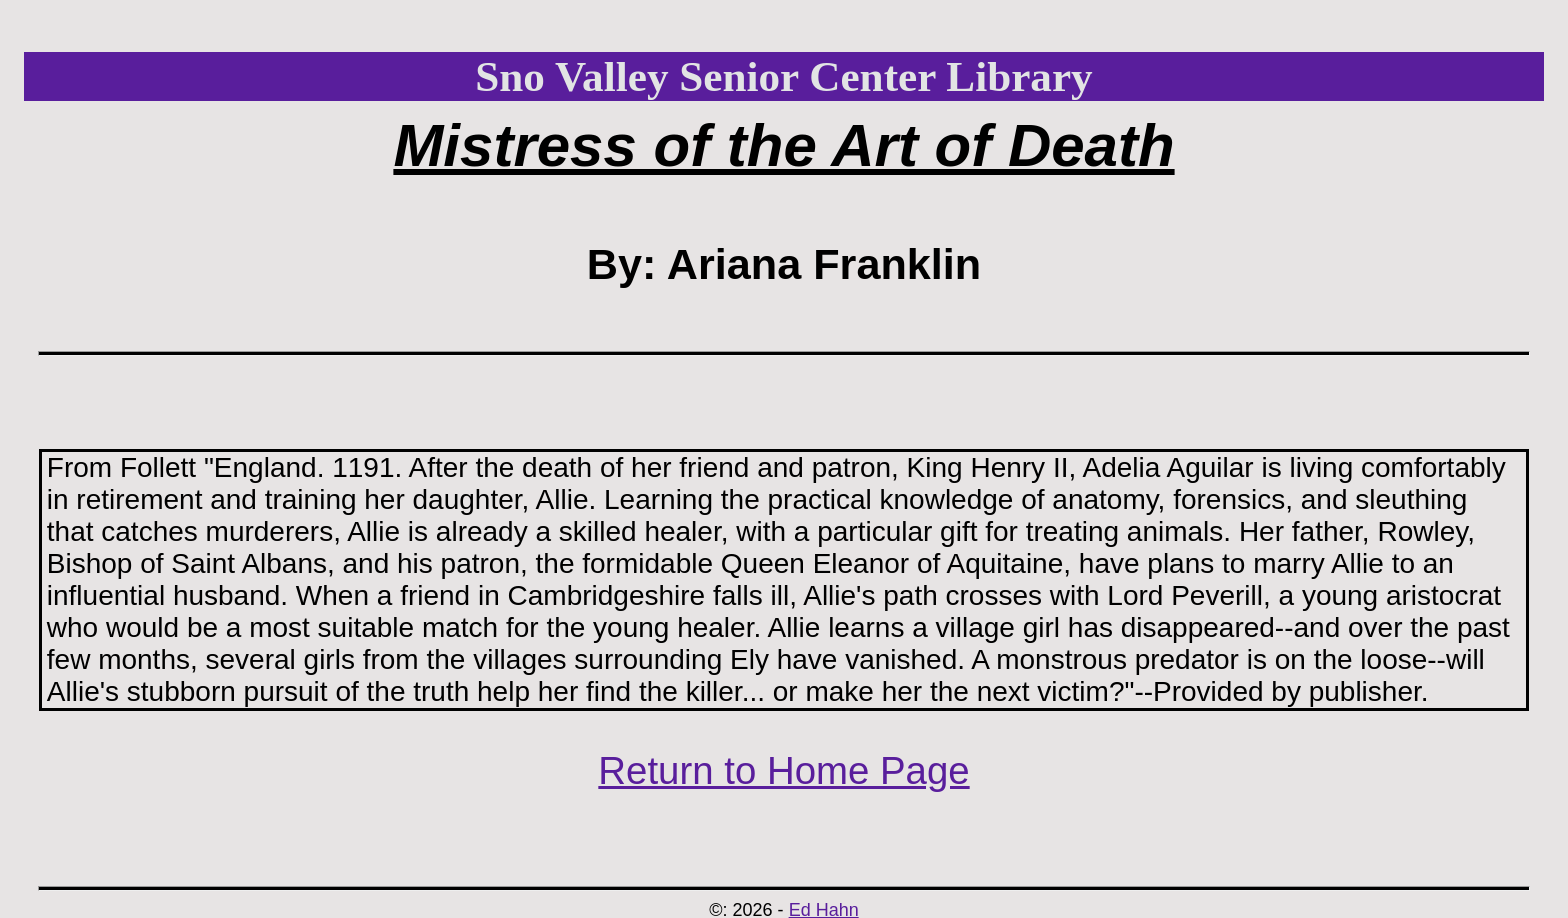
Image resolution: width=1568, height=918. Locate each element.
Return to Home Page (783, 770)
